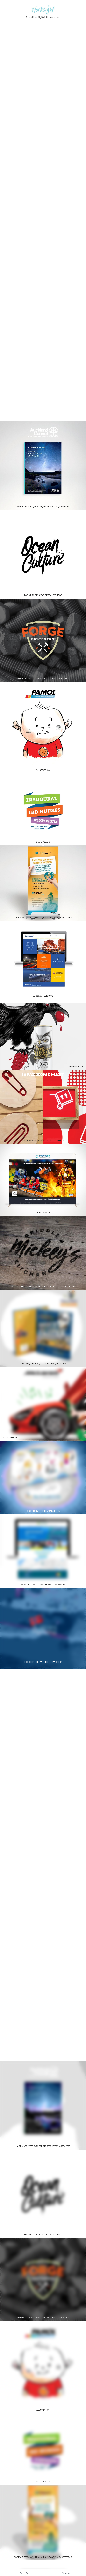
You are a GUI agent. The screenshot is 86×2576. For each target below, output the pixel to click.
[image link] (43, 9)
